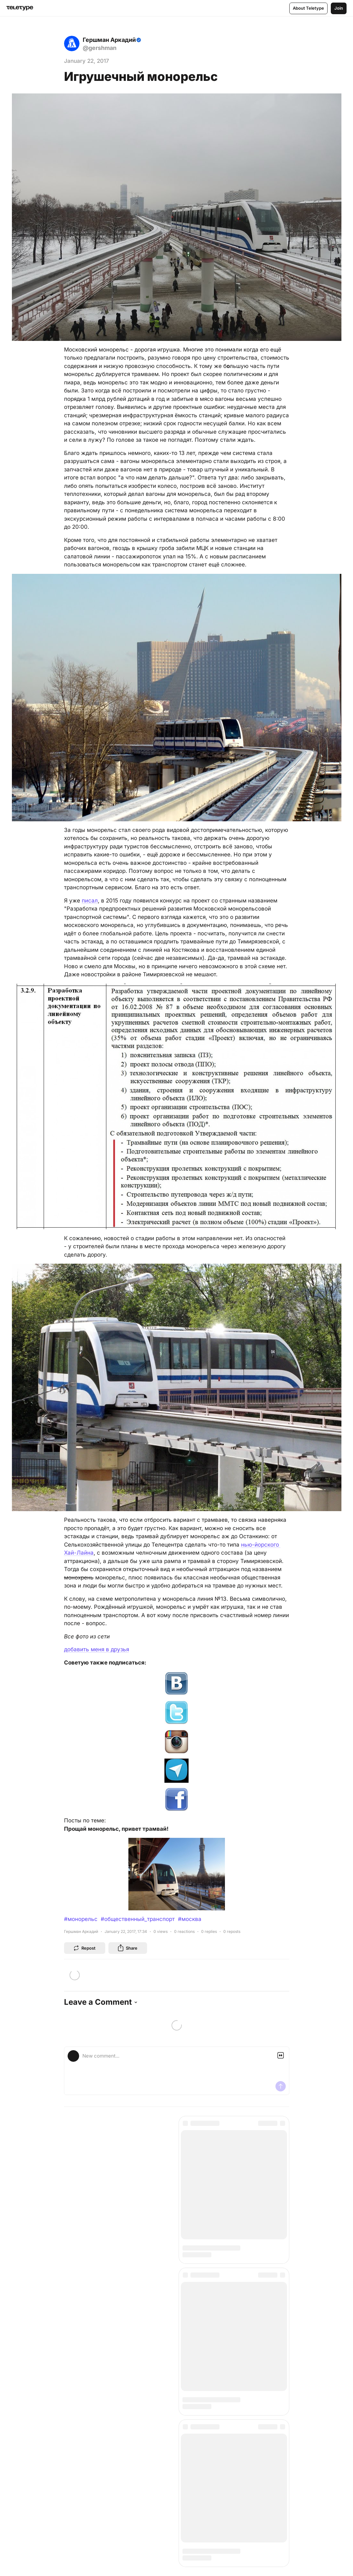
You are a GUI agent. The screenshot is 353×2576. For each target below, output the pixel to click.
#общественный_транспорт (138, 1919)
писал (90, 900)
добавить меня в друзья (96, 1649)
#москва (189, 1919)
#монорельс (81, 1919)
